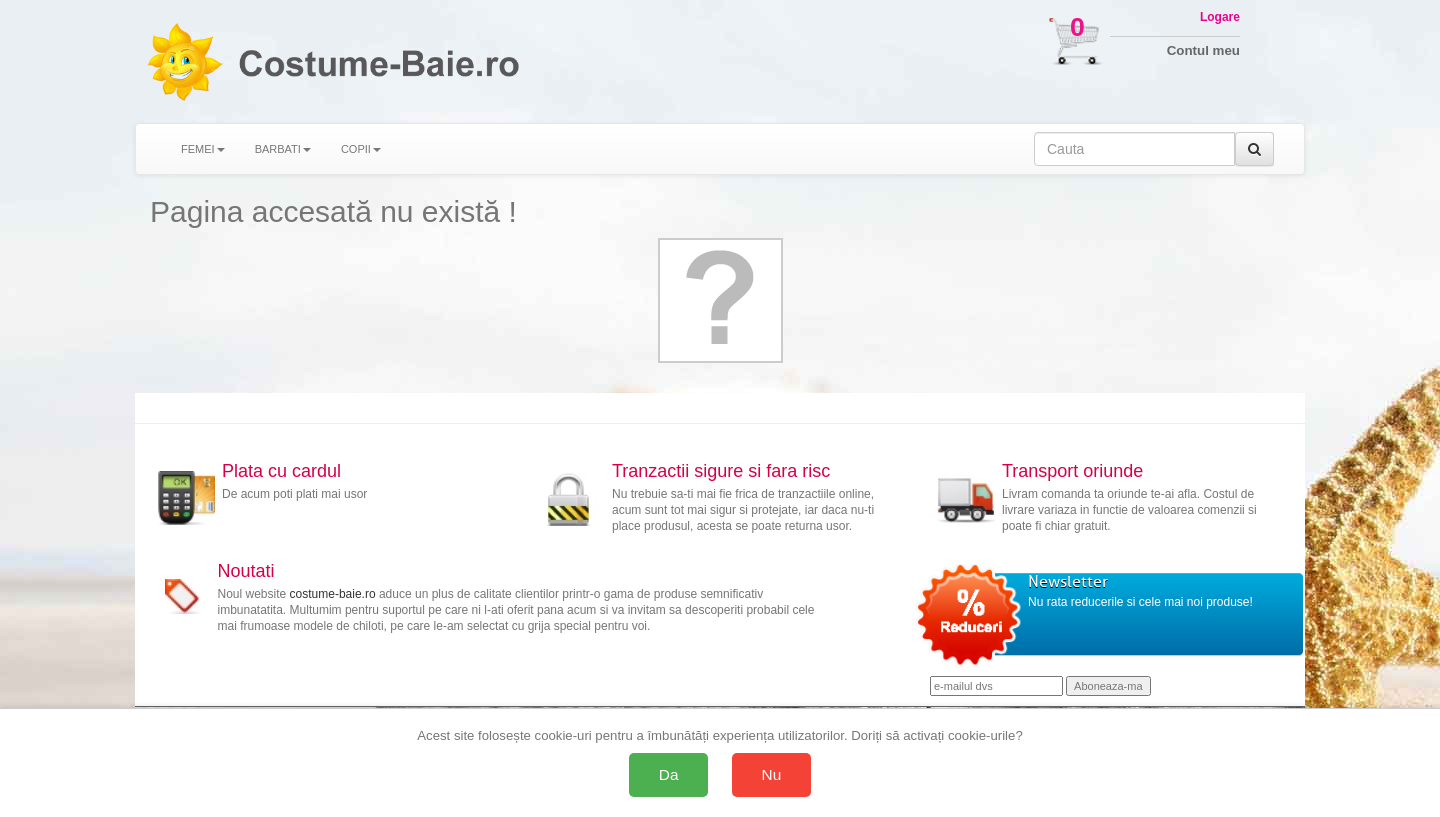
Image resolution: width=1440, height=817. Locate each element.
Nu (772, 774)
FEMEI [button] (203, 149)
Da (669, 774)
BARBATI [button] (283, 149)
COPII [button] (361, 149)
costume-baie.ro (333, 594)
